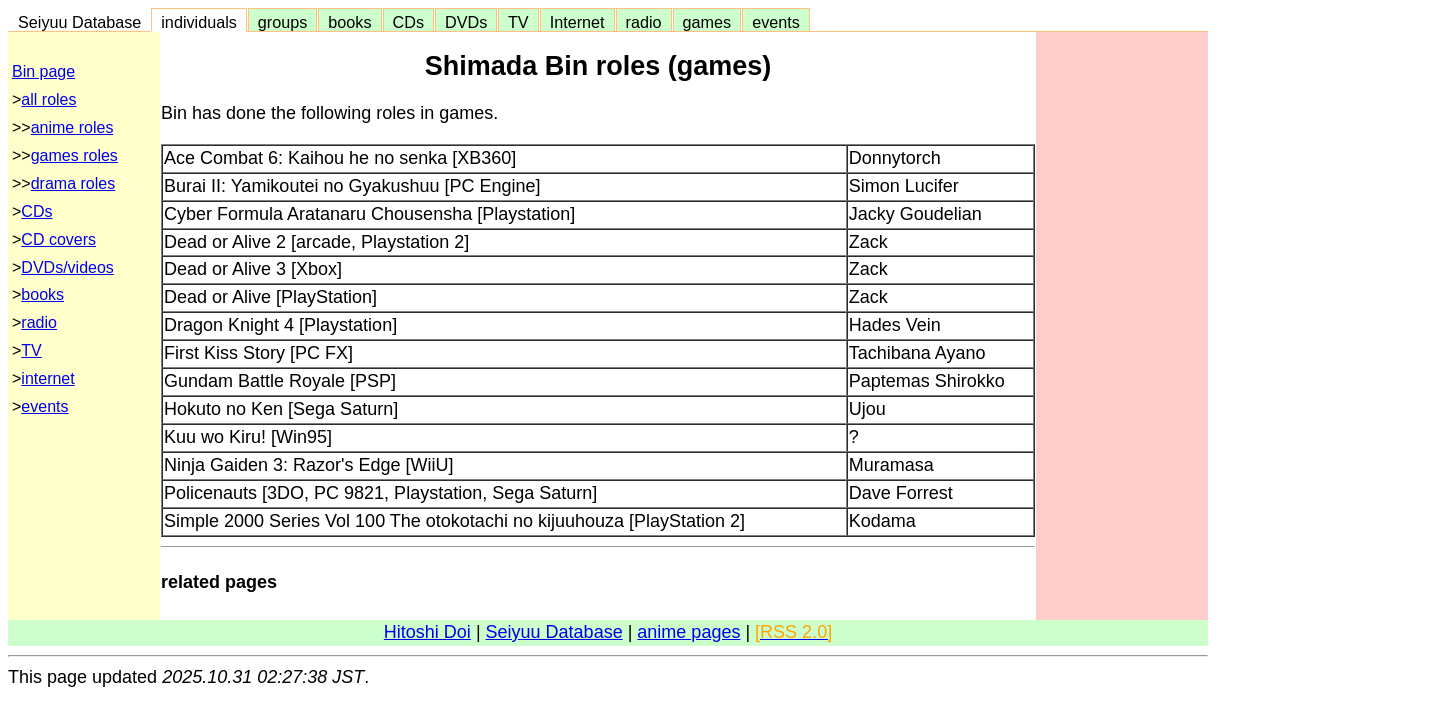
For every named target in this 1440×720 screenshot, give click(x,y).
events (776, 22)
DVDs (466, 22)
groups (283, 22)
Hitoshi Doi (427, 632)
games (707, 22)
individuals (199, 22)
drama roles (73, 183)
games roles (74, 155)
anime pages (688, 632)
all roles (48, 99)
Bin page (43, 71)
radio (644, 22)
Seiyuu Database (79, 22)
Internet (577, 22)
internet (47, 378)
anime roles (72, 127)
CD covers (58, 239)
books (349, 22)
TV (518, 22)
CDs (408, 22)
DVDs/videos (67, 267)
